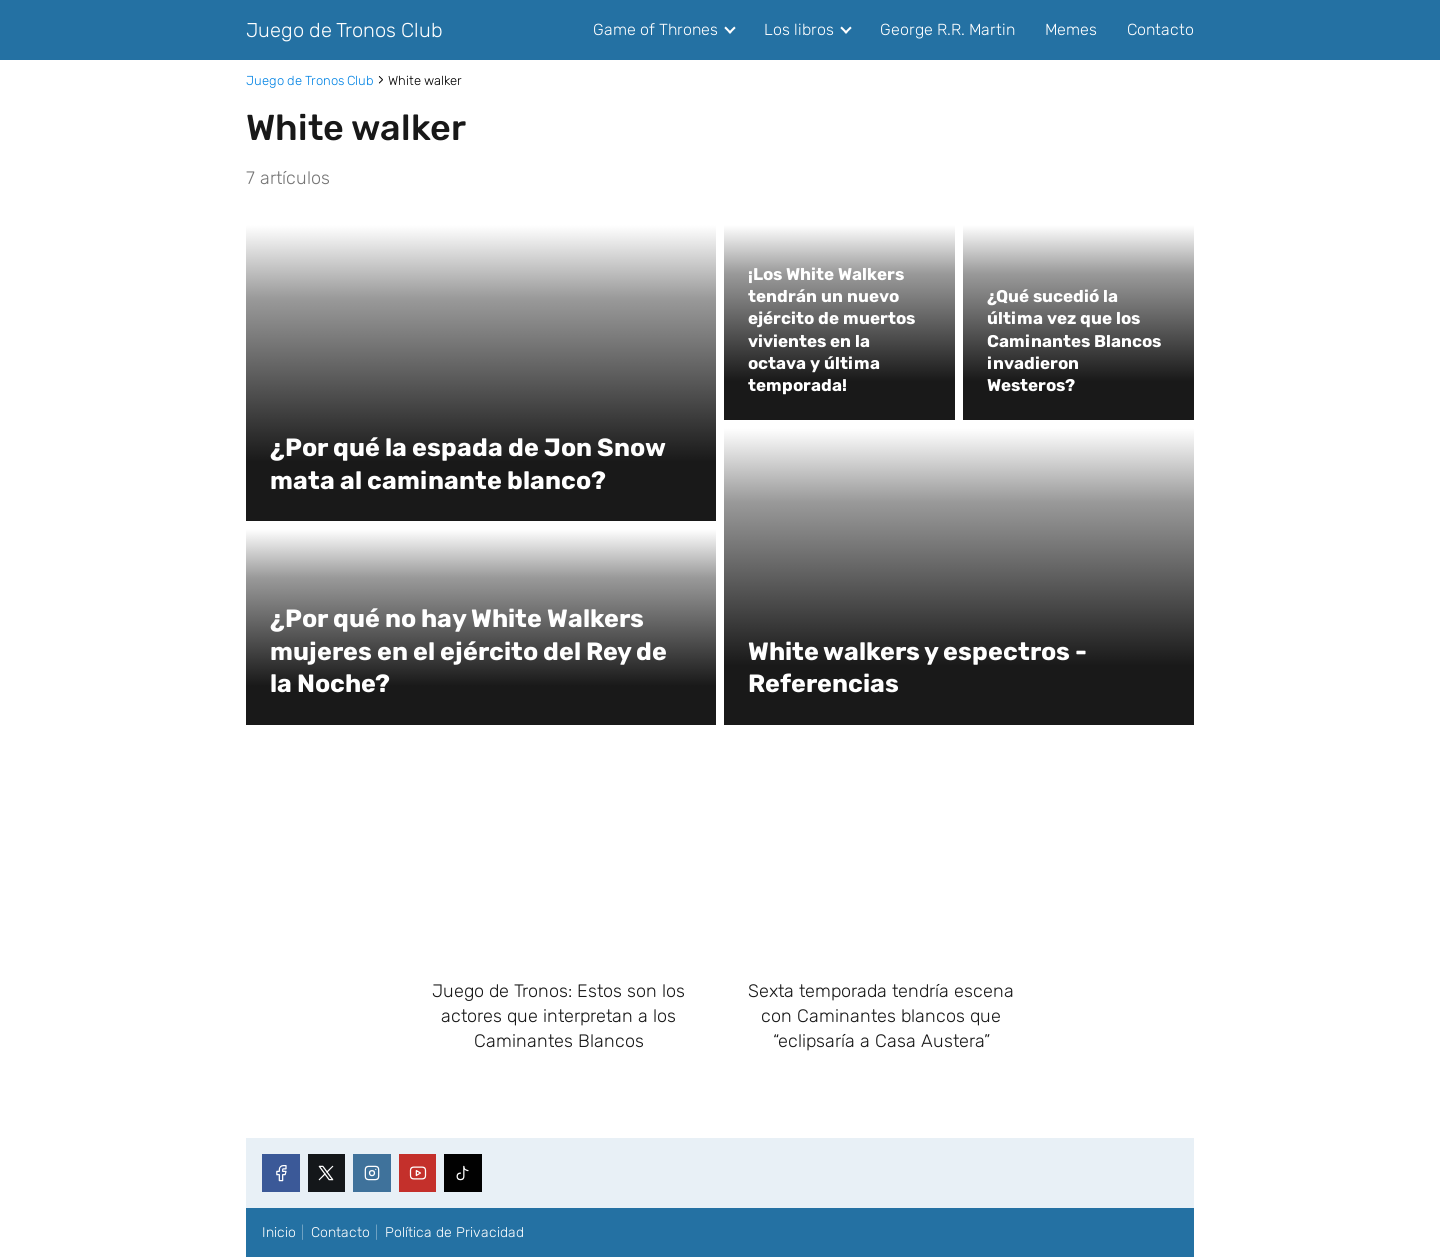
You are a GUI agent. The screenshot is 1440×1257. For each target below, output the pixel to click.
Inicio (279, 1232)
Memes (1071, 29)
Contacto (1160, 29)
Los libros (799, 29)
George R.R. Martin (947, 29)
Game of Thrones (655, 29)
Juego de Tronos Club (344, 30)
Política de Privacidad (454, 1232)
